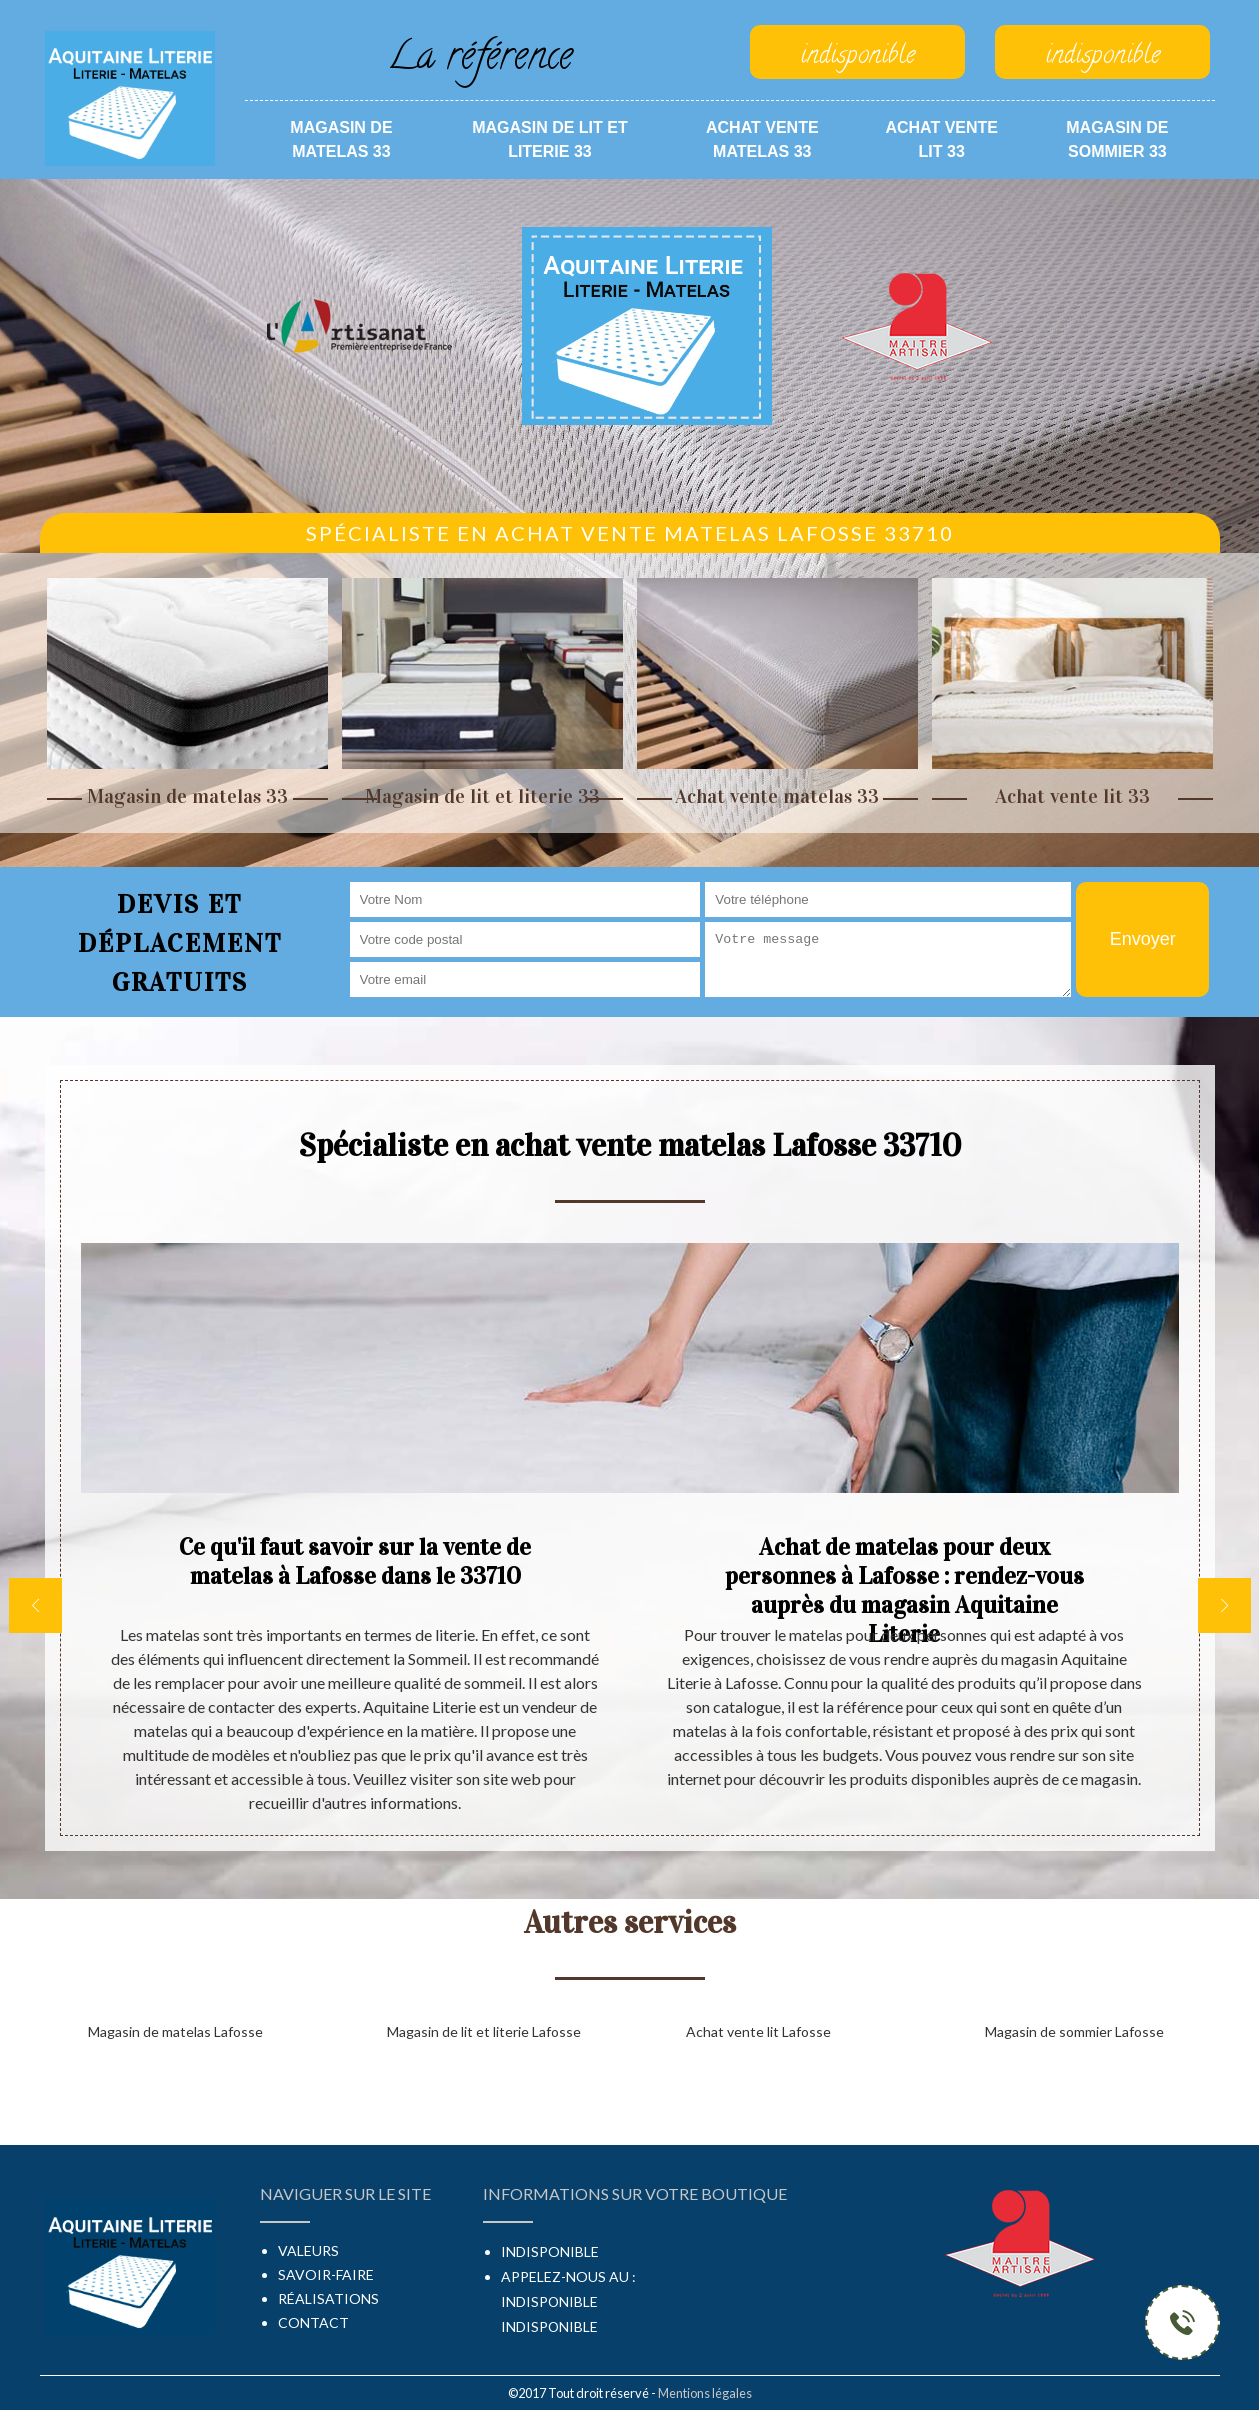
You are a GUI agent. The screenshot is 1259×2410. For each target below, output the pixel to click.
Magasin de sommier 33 (1117, 139)
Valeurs (308, 2250)
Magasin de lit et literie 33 (550, 139)
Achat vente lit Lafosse (758, 2031)
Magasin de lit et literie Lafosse (484, 2031)
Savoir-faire (326, 2274)
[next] (1224, 1605)
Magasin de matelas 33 (341, 139)
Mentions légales (705, 2393)
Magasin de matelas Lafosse (175, 2031)
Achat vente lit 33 (941, 139)
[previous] (35, 1605)
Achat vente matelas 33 (762, 139)
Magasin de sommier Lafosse (1074, 2031)
